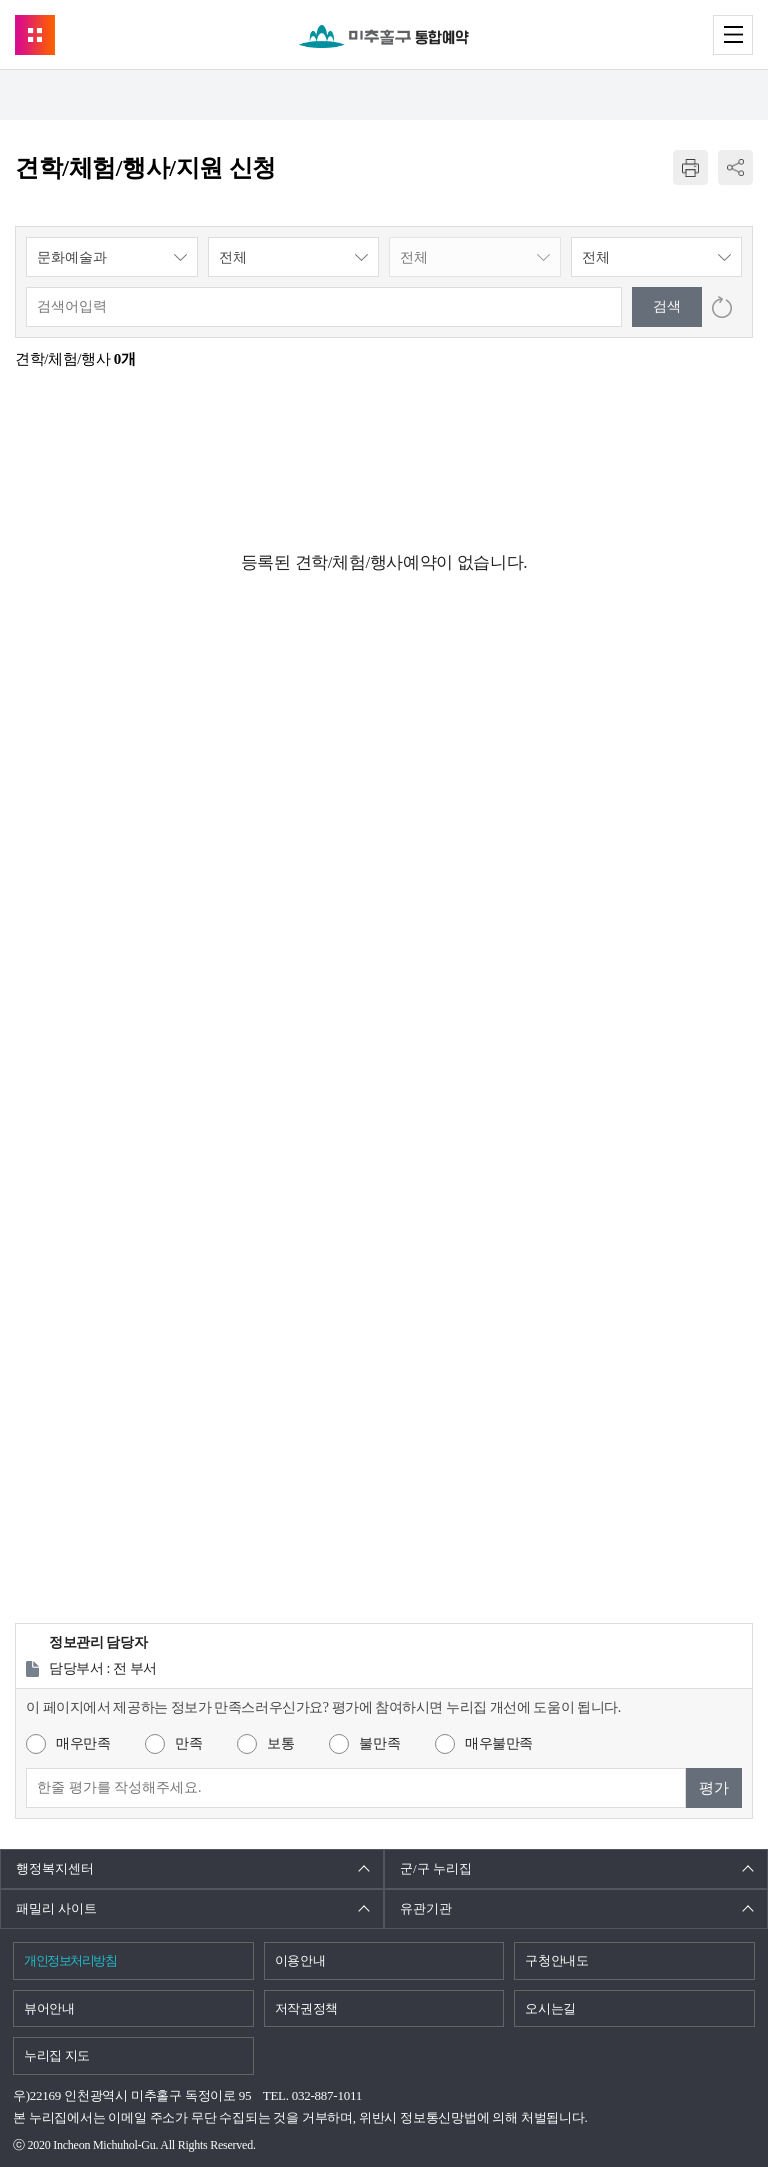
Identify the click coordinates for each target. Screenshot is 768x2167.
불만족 (379, 1743)
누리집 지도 (57, 2055)
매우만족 (83, 1743)
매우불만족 (499, 1743)
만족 (188, 1743)
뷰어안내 (49, 2008)
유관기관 (426, 1908)
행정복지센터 (55, 1868)
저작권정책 (306, 2008)
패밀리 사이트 (56, 1908)
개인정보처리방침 (70, 1960)
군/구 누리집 (436, 1868)
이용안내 (300, 1960)
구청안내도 (556, 1960)
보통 (280, 1743)
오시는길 (550, 2008)
